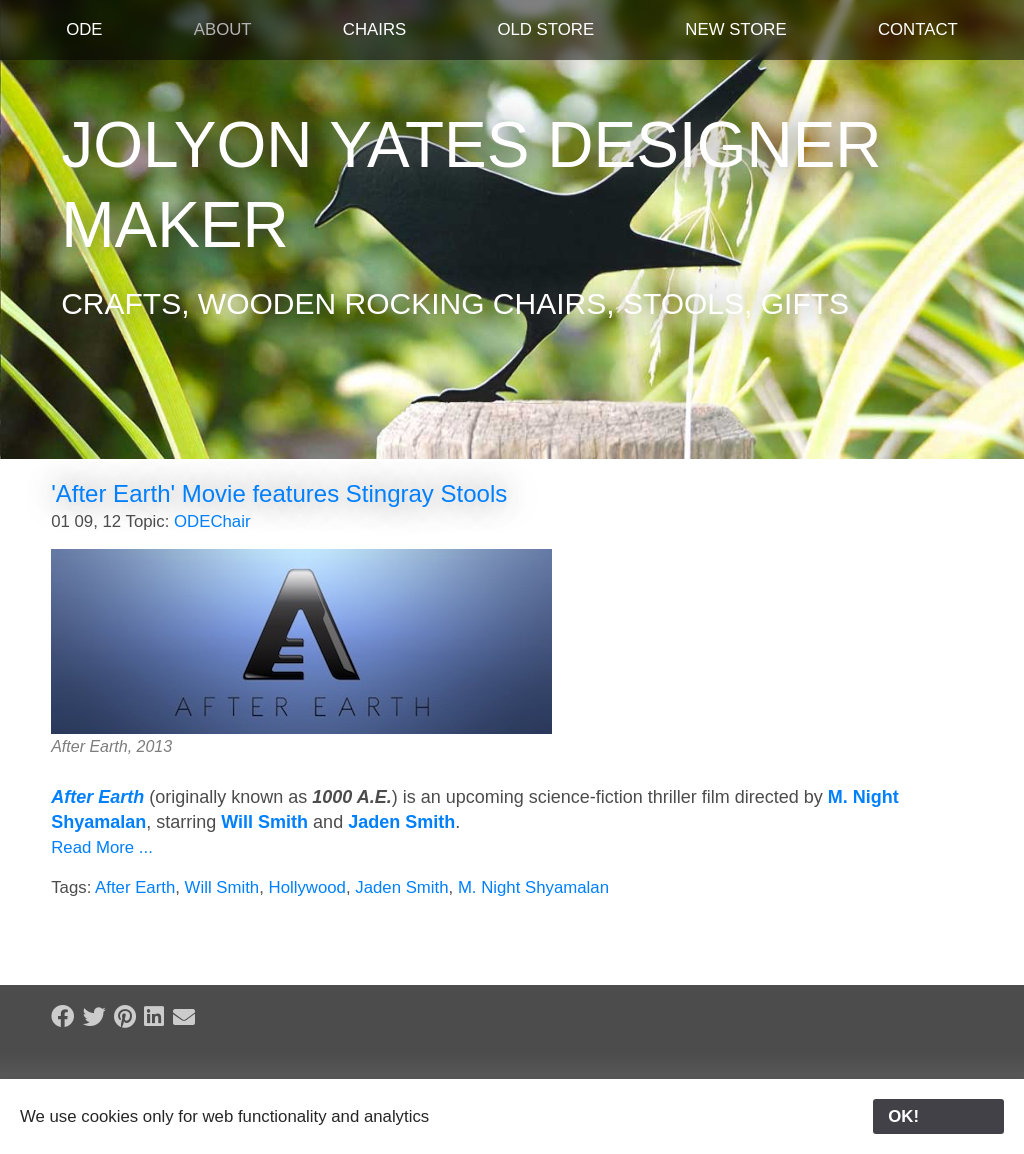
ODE (84, 29)
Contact (918, 29)
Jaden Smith (401, 822)
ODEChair (212, 521)
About (223, 29)
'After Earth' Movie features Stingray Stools (279, 493)
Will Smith (264, 822)
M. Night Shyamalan (533, 887)
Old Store (545, 29)
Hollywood (307, 887)
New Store (735, 29)
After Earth (97, 797)
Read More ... (102, 847)
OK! (938, 1116)
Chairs (374, 29)
